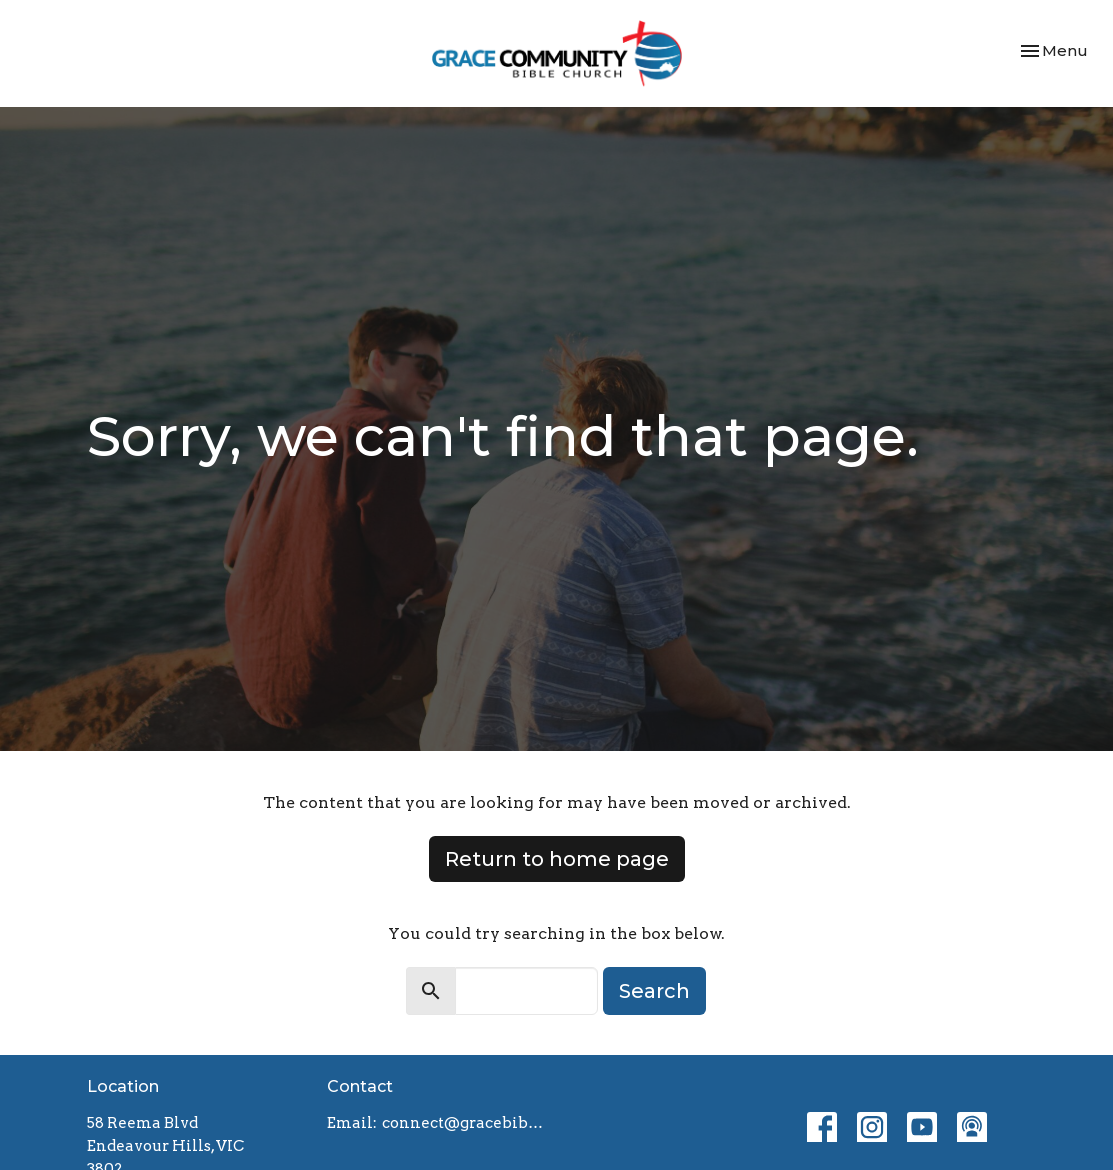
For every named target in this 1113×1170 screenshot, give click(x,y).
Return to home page (557, 859)
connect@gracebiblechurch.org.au (464, 1123)
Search (654, 991)
